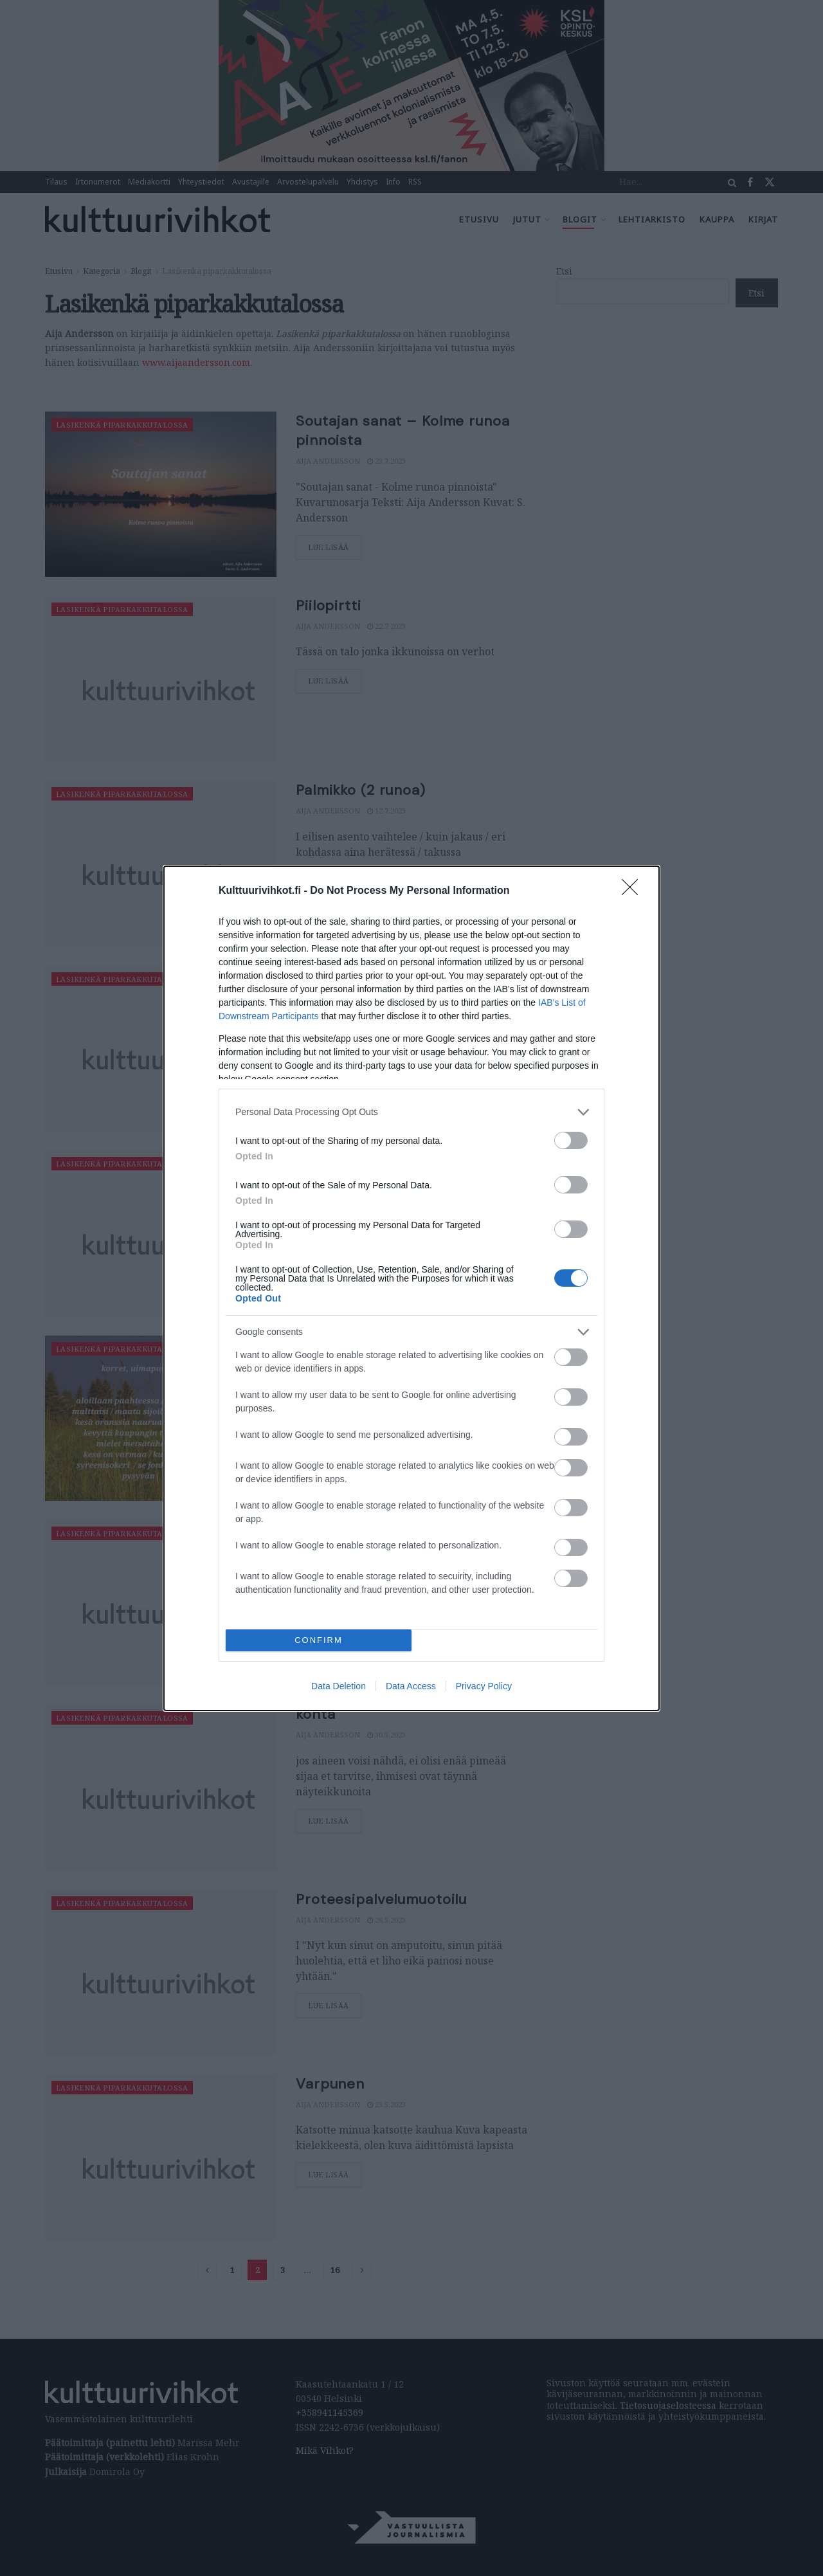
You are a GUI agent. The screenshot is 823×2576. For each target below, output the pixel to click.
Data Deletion (338, 1686)
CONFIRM (318, 1640)
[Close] (634, 891)
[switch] (571, 1140)
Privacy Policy (484, 1686)
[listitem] (411, 1112)
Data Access (411, 1686)
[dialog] (411, 1288)
